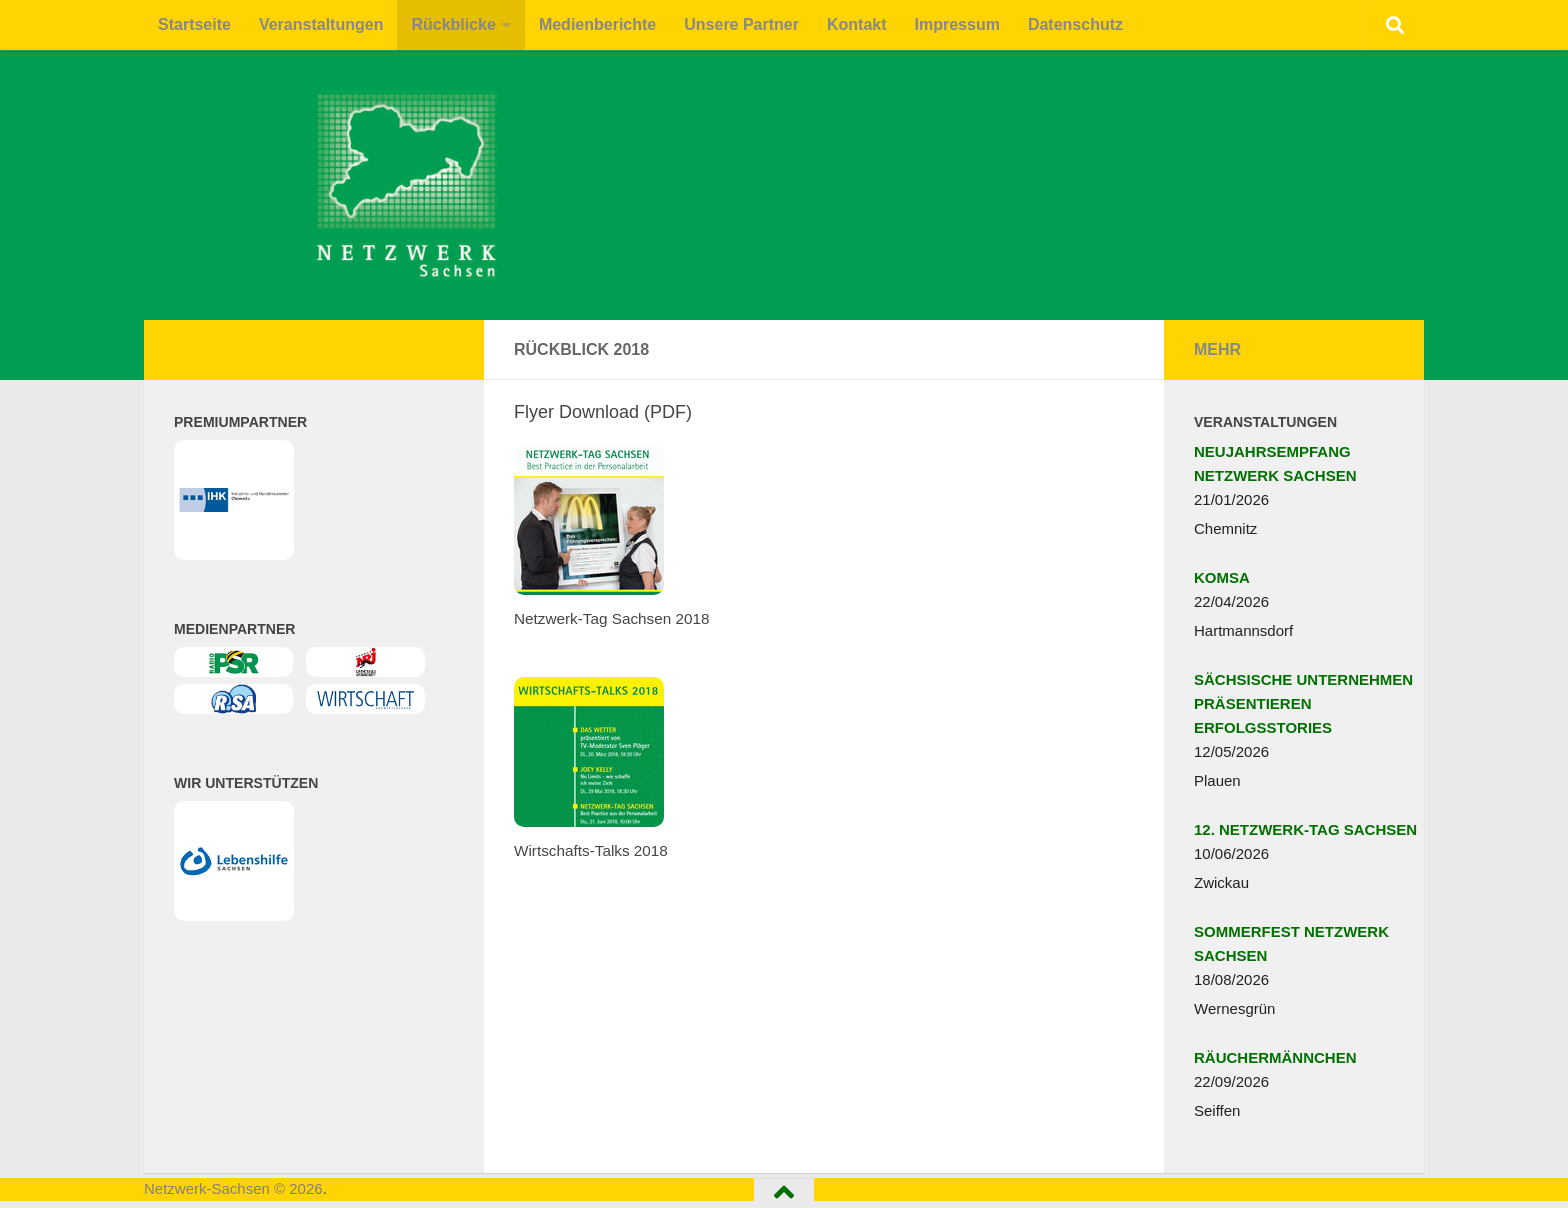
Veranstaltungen (321, 24)
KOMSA (1222, 577)
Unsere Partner (741, 24)
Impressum (957, 24)
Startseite (194, 24)
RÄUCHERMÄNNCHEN (1275, 1057)
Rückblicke (453, 24)
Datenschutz (1075, 24)
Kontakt (857, 24)
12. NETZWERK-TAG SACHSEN (1305, 829)
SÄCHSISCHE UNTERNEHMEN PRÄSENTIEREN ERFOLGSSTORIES (1303, 703)
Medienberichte (597, 24)
